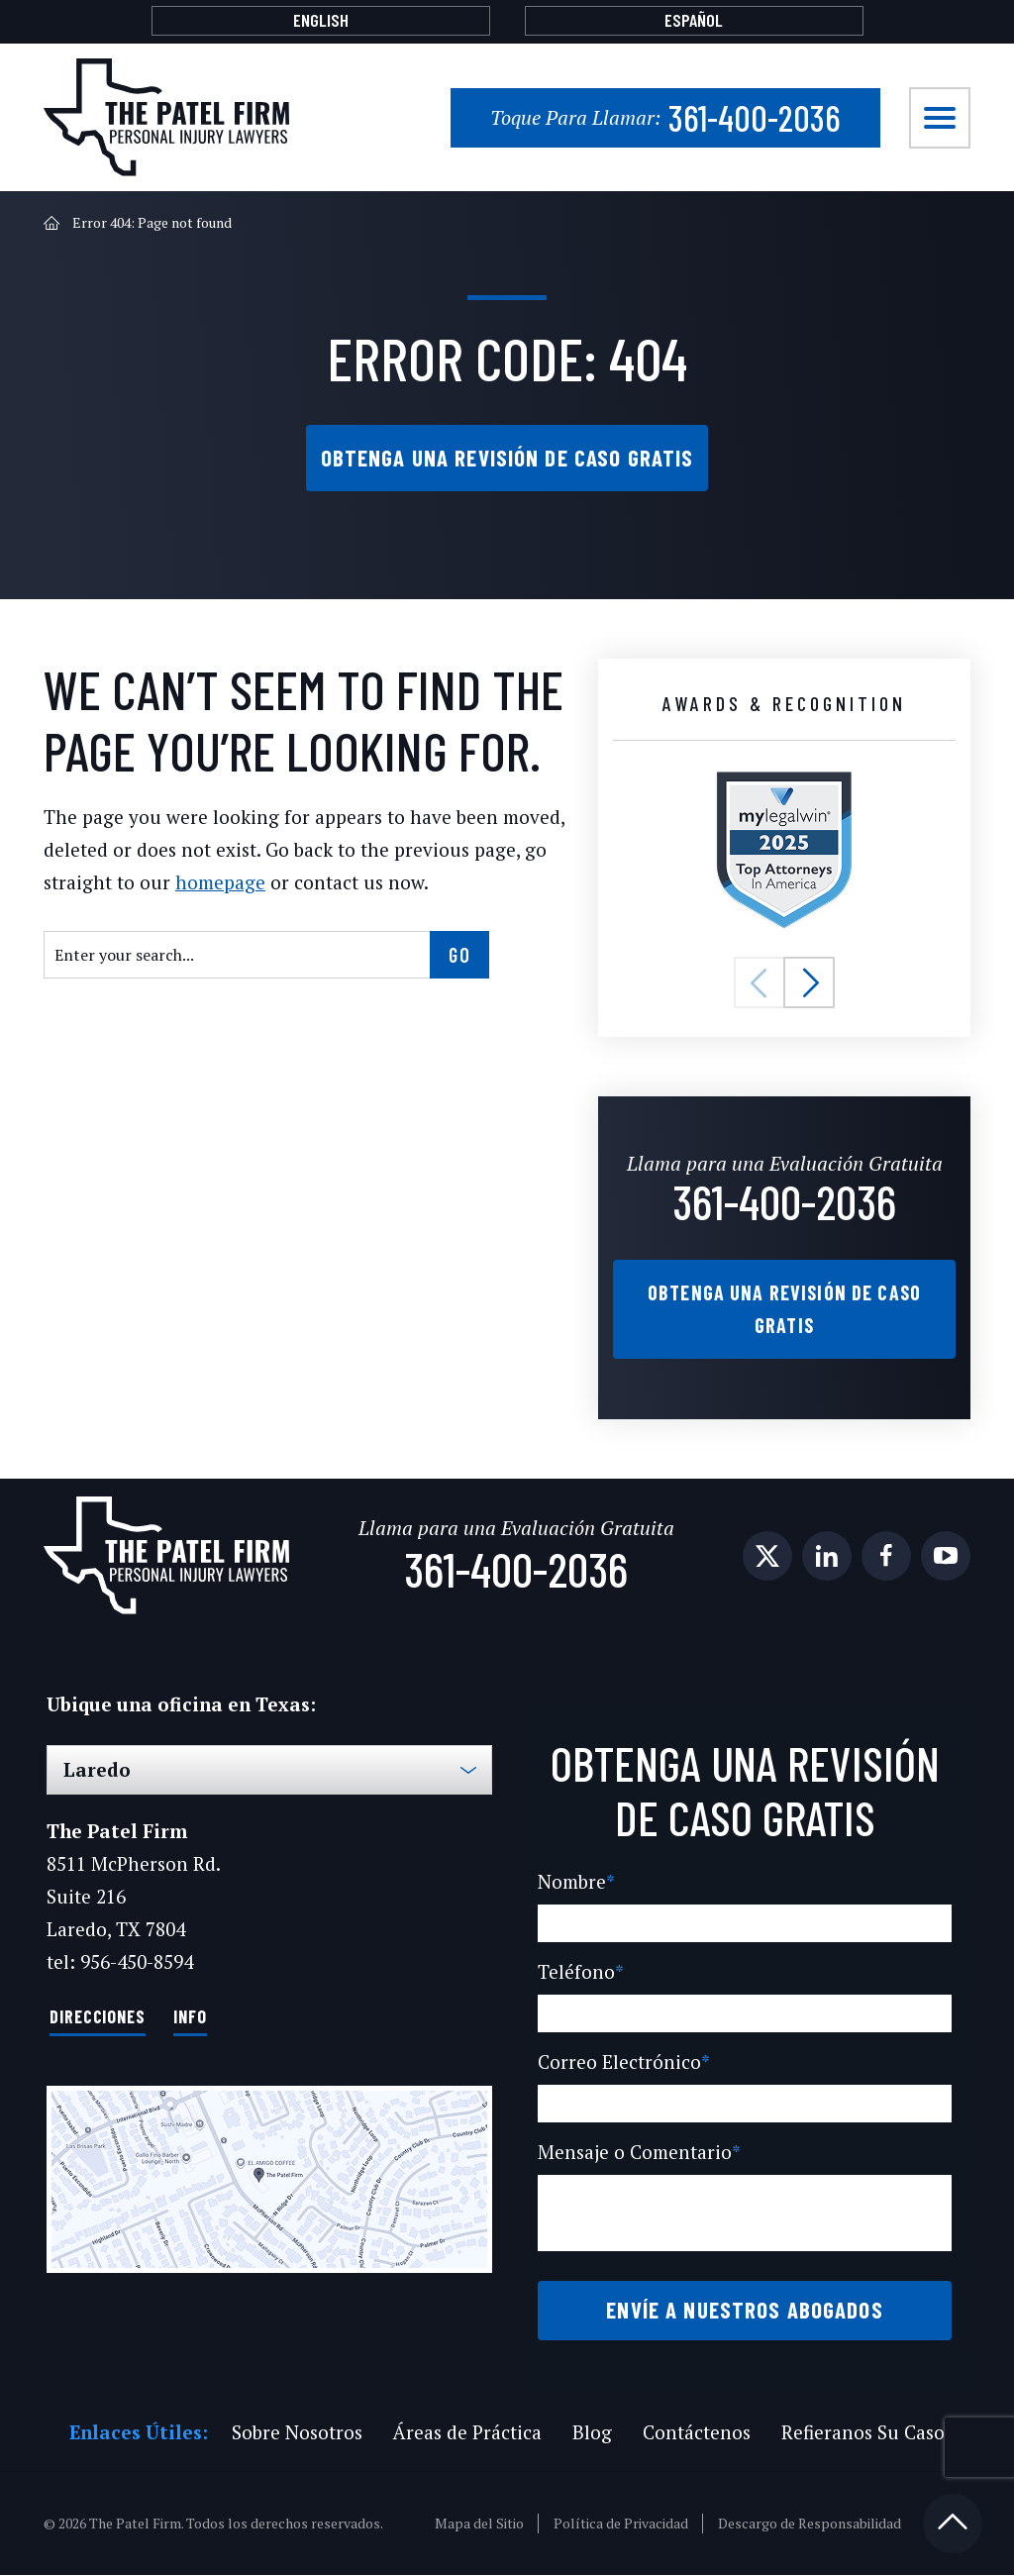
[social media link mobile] (767, 1558)
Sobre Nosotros (294, 2432)
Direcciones (98, 2017)
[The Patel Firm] (166, 117)
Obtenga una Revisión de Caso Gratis (507, 459)
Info (190, 2017)
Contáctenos (691, 2432)
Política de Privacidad (622, 2524)
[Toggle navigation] (939, 118)
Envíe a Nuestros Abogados (745, 2311)
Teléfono (577, 1973)
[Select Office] (269, 1772)
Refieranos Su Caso (858, 2432)
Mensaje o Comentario (636, 2153)
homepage (208, 885)
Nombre (575, 1883)
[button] (759, 985)
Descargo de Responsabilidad (810, 2524)
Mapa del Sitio (482, 2524)
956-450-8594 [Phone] (135, 1963)
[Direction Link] (269, 2180)
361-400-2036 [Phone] (664, 117)
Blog (588, 2432)
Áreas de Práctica (464, 2432)
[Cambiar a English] (321, 21)
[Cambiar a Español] (694, 21)
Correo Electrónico (619, 2063)
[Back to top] (952, 2524)
